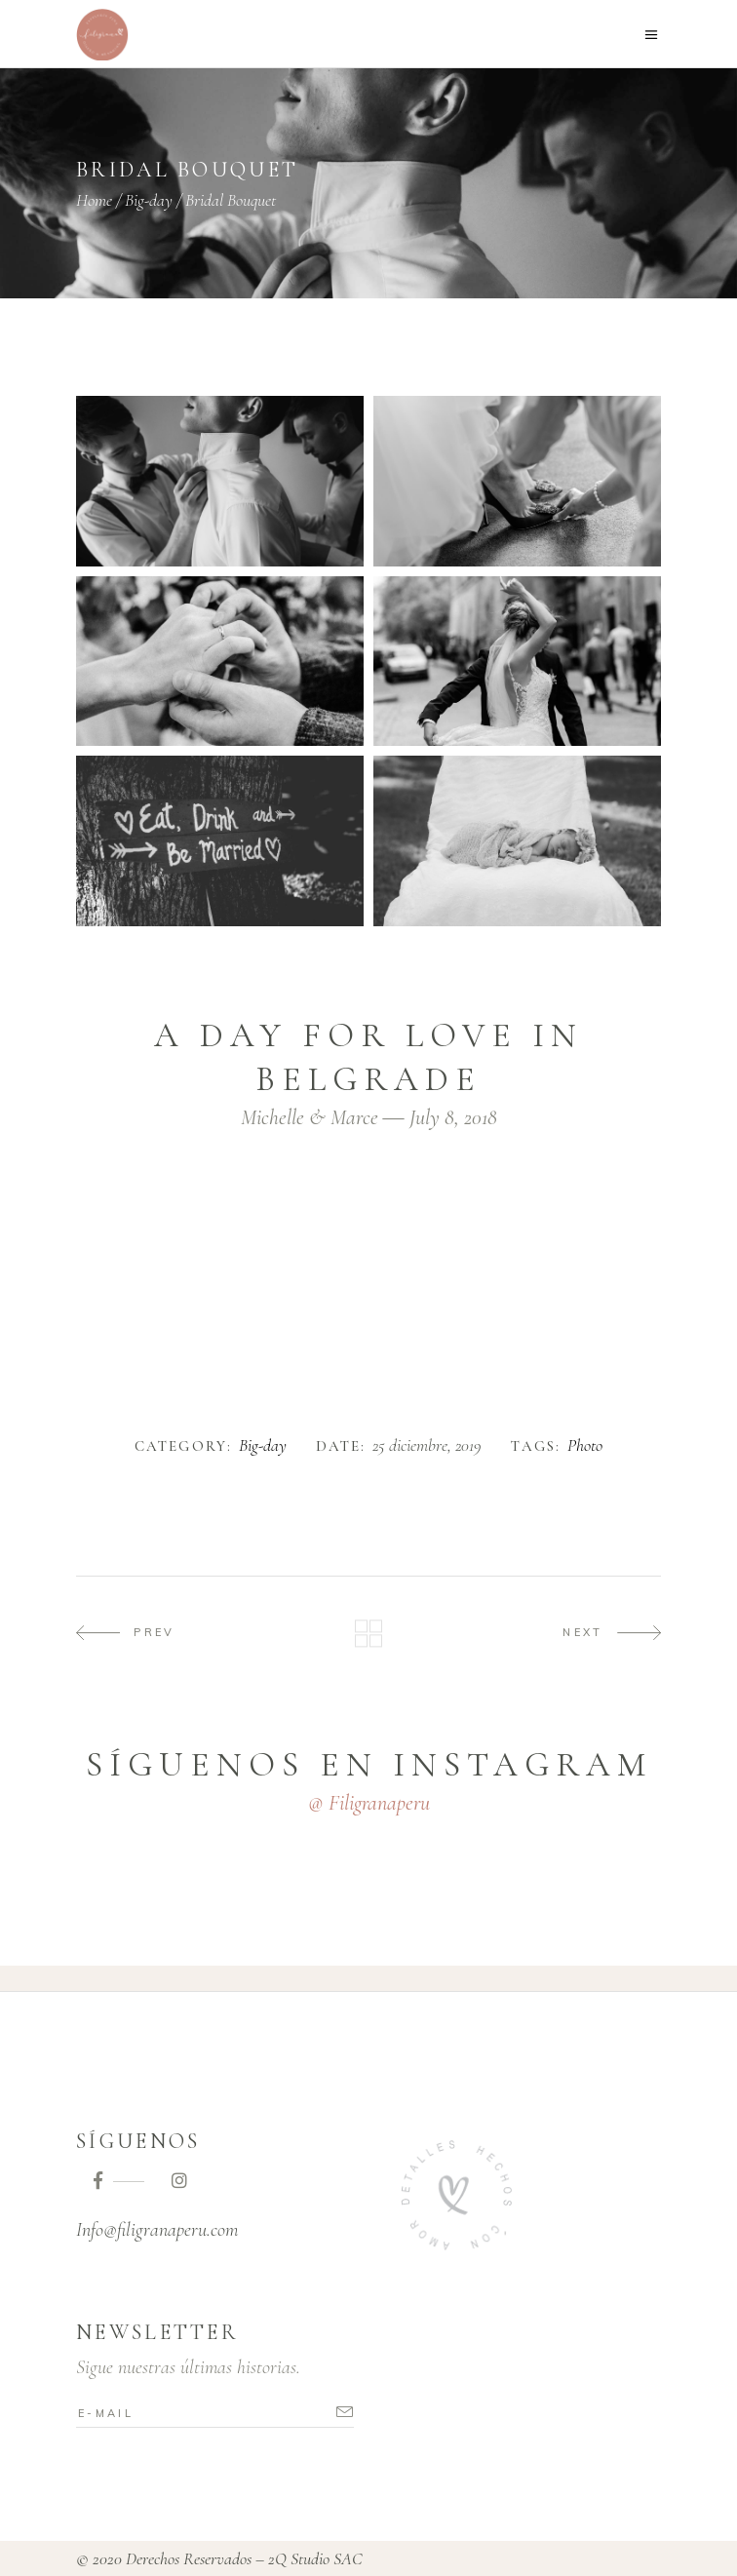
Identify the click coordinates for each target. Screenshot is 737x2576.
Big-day (149, 200)
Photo (584, 1446)
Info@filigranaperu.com (157, 2230)
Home (94, 200)
